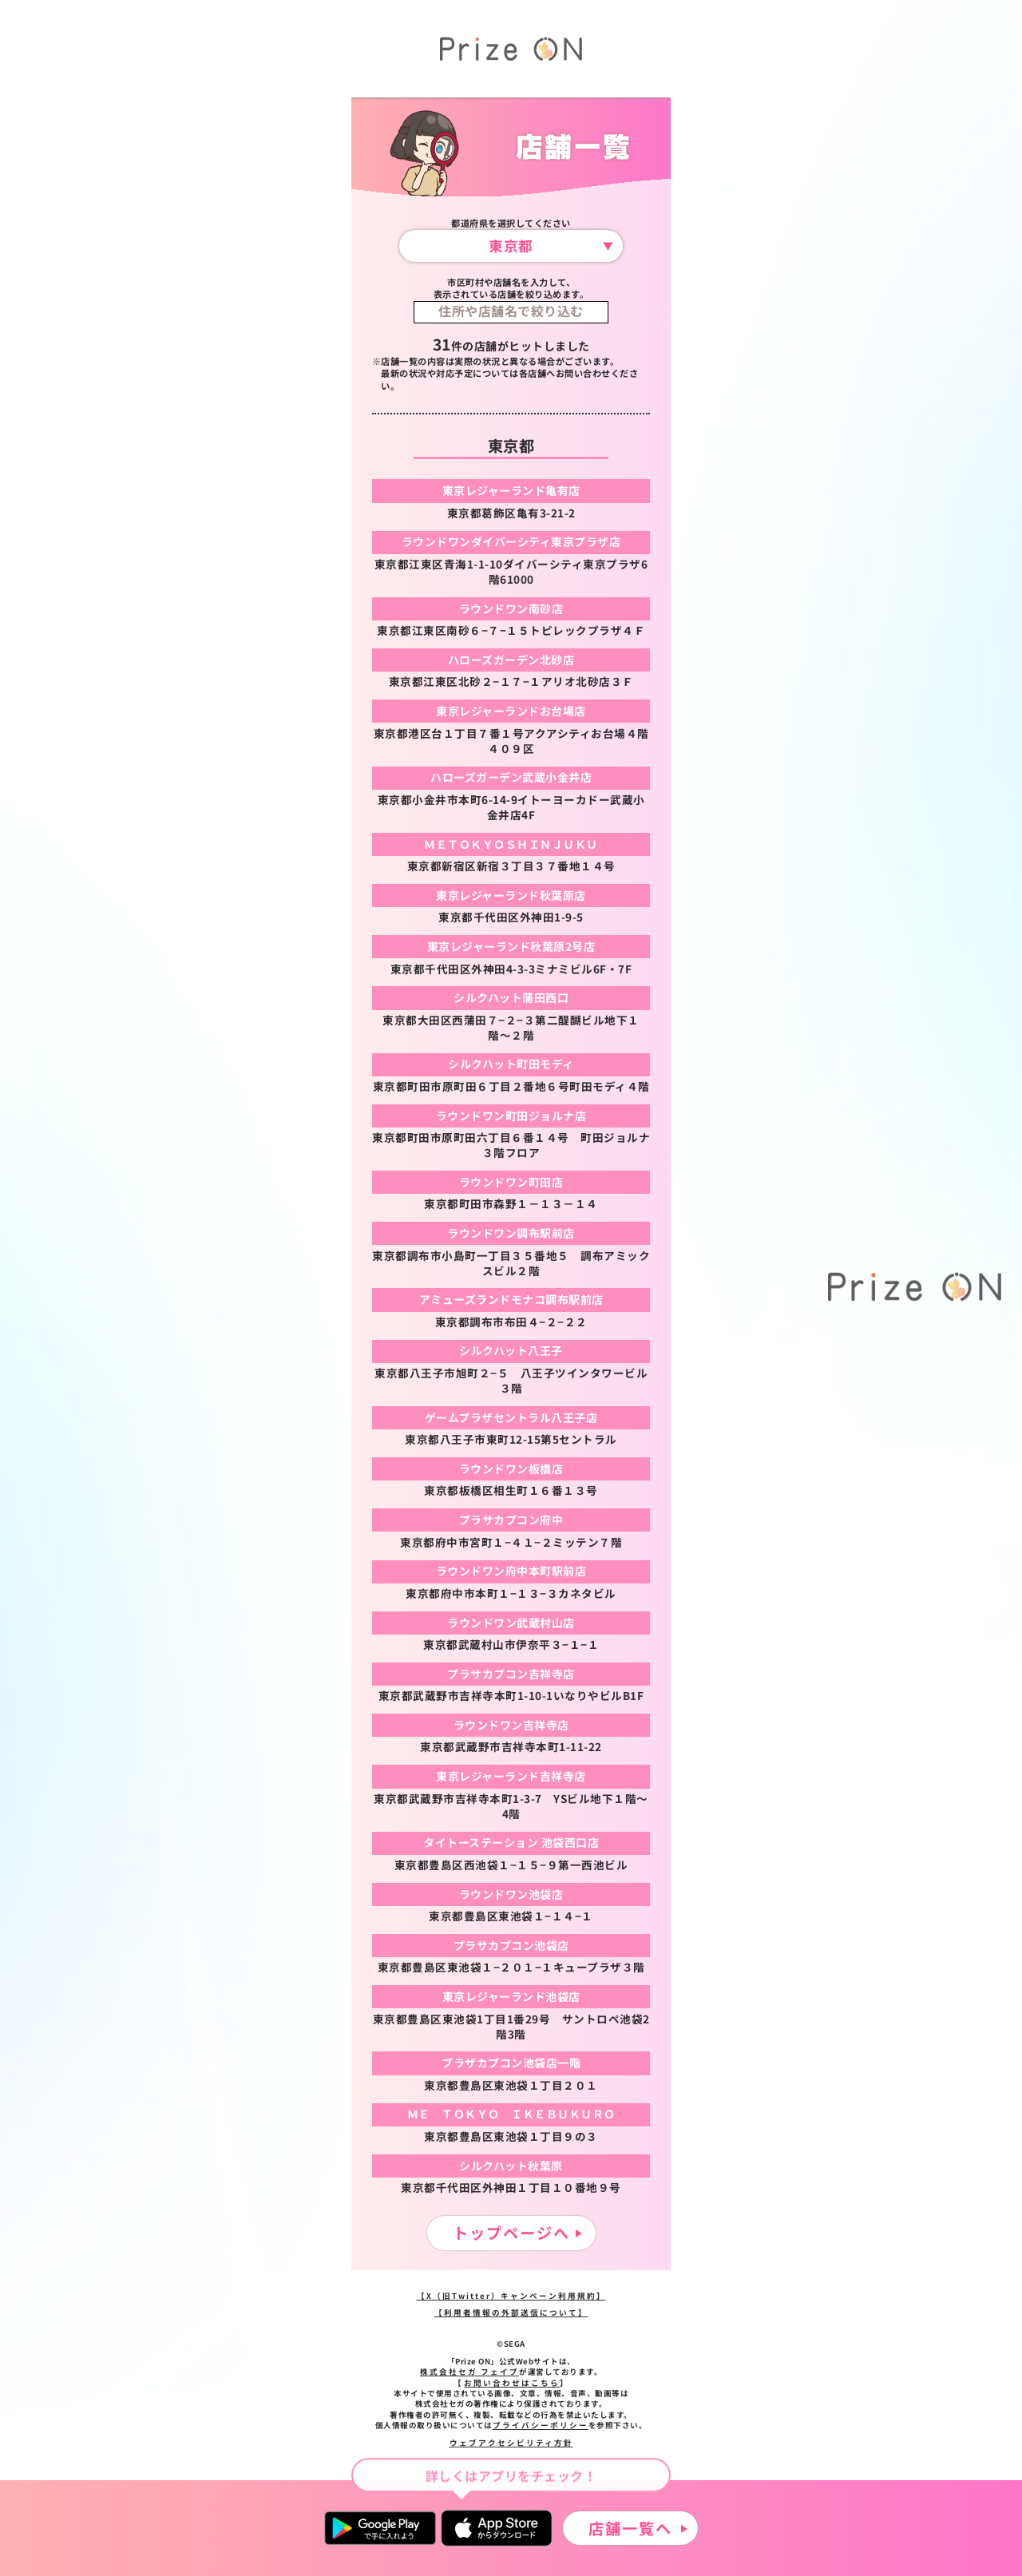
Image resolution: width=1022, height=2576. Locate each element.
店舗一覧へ (630, 2528)
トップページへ (511, 2232)
